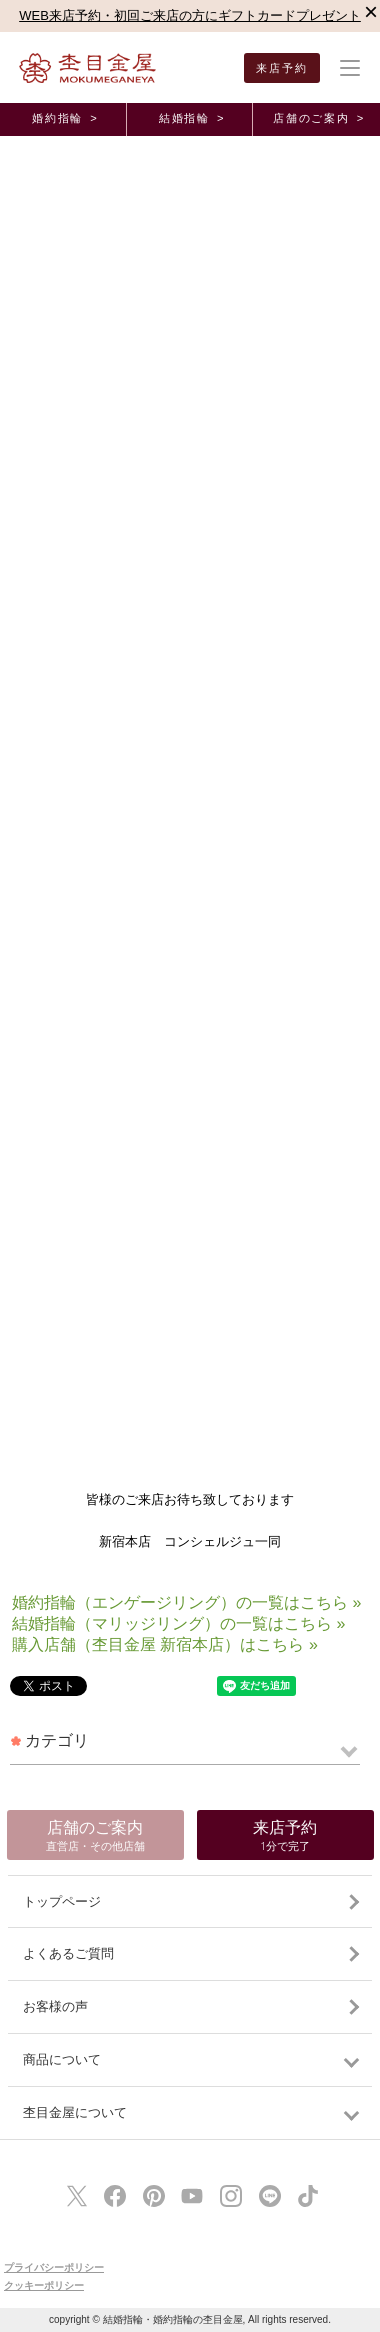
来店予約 (282, 68)
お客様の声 (55, 2006)
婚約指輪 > (65, 118)
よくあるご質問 (68, 1953)
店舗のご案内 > (319, 118)
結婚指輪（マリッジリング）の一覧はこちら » (178, 1623)
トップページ (62, 1901)
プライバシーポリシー (54, 2267)
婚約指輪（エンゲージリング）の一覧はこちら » (186, 1602)
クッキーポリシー (44, 2285)
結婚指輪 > (192, 118)
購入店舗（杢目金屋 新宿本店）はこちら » (165, 1644)
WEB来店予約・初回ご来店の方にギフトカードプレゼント (190, 15)
